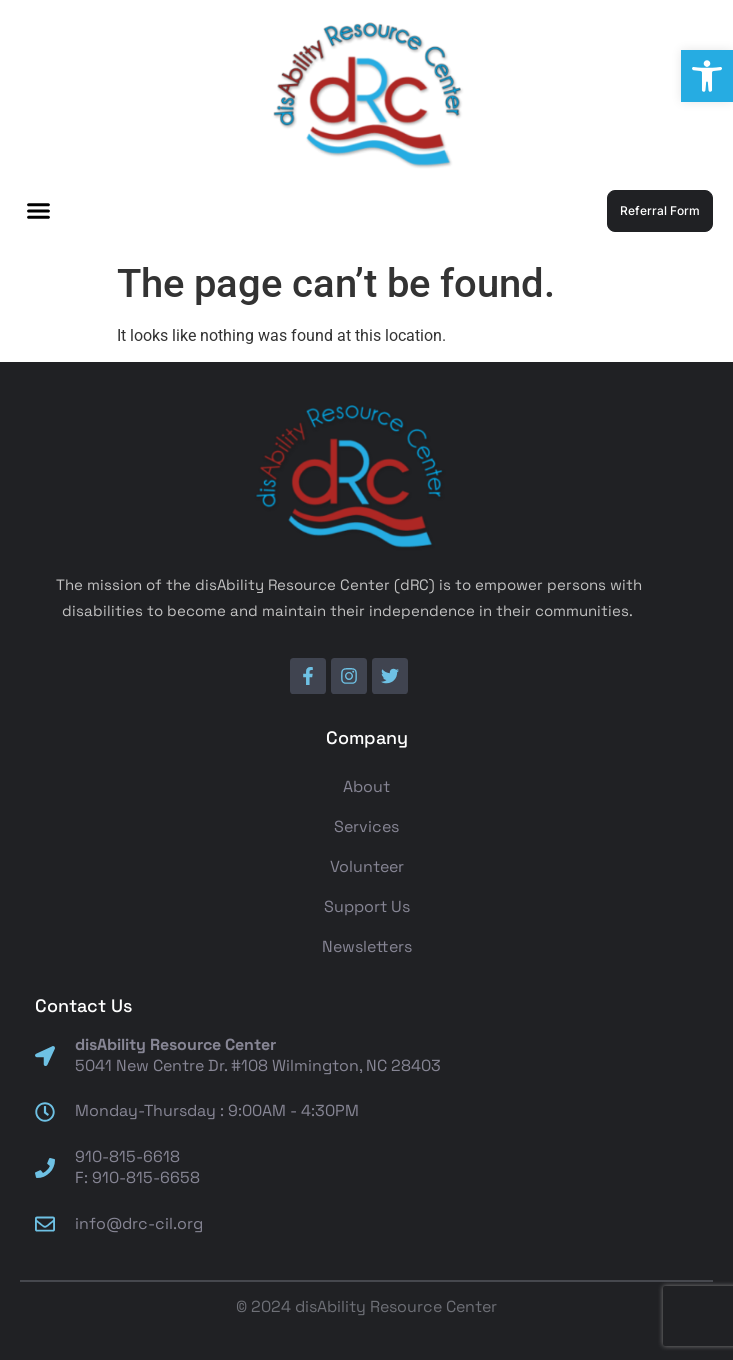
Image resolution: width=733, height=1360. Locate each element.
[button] (707, 76)
